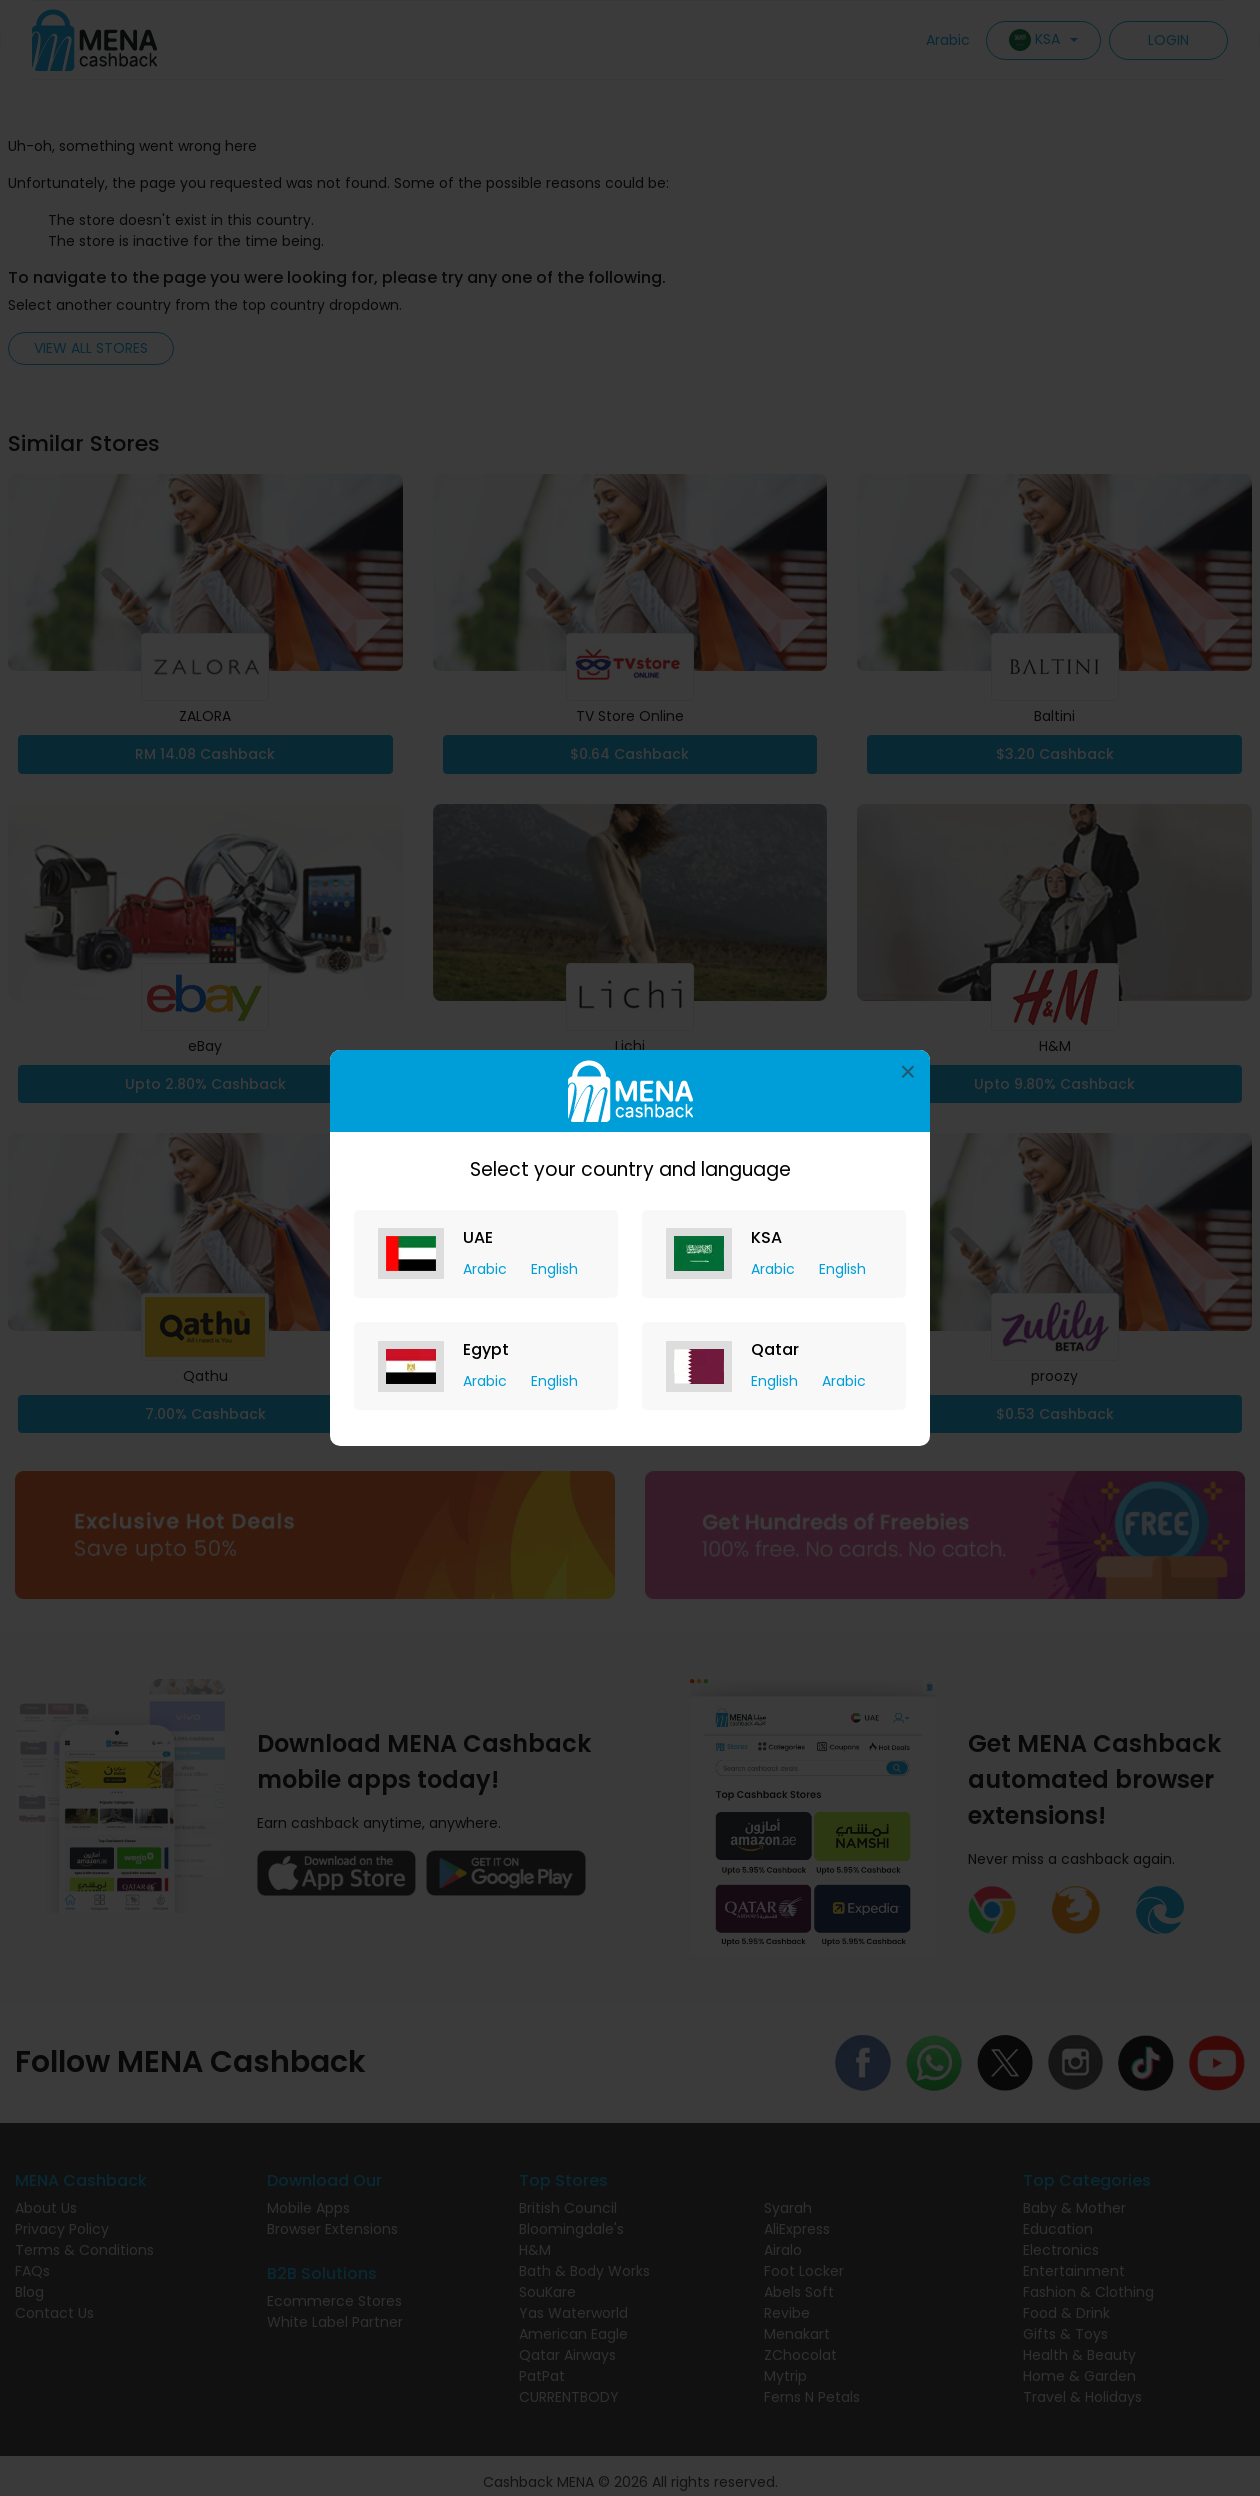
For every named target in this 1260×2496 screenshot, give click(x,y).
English (554, 1269)
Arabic (487, 1269)
